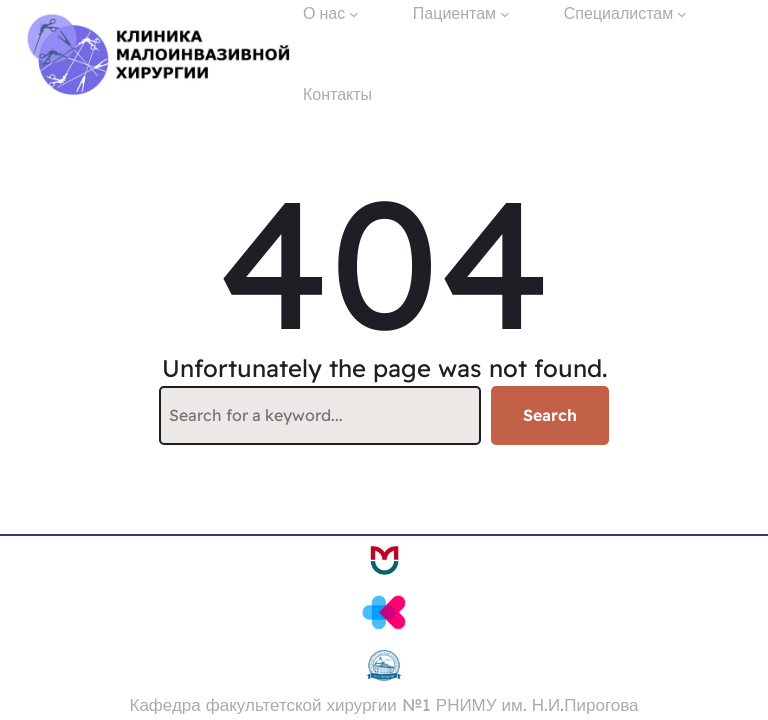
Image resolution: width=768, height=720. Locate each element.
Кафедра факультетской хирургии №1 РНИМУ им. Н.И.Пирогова (384, 704)
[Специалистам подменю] (682, 14)
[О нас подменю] (354, 14)
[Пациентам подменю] (505, 14)
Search (550, 415)
